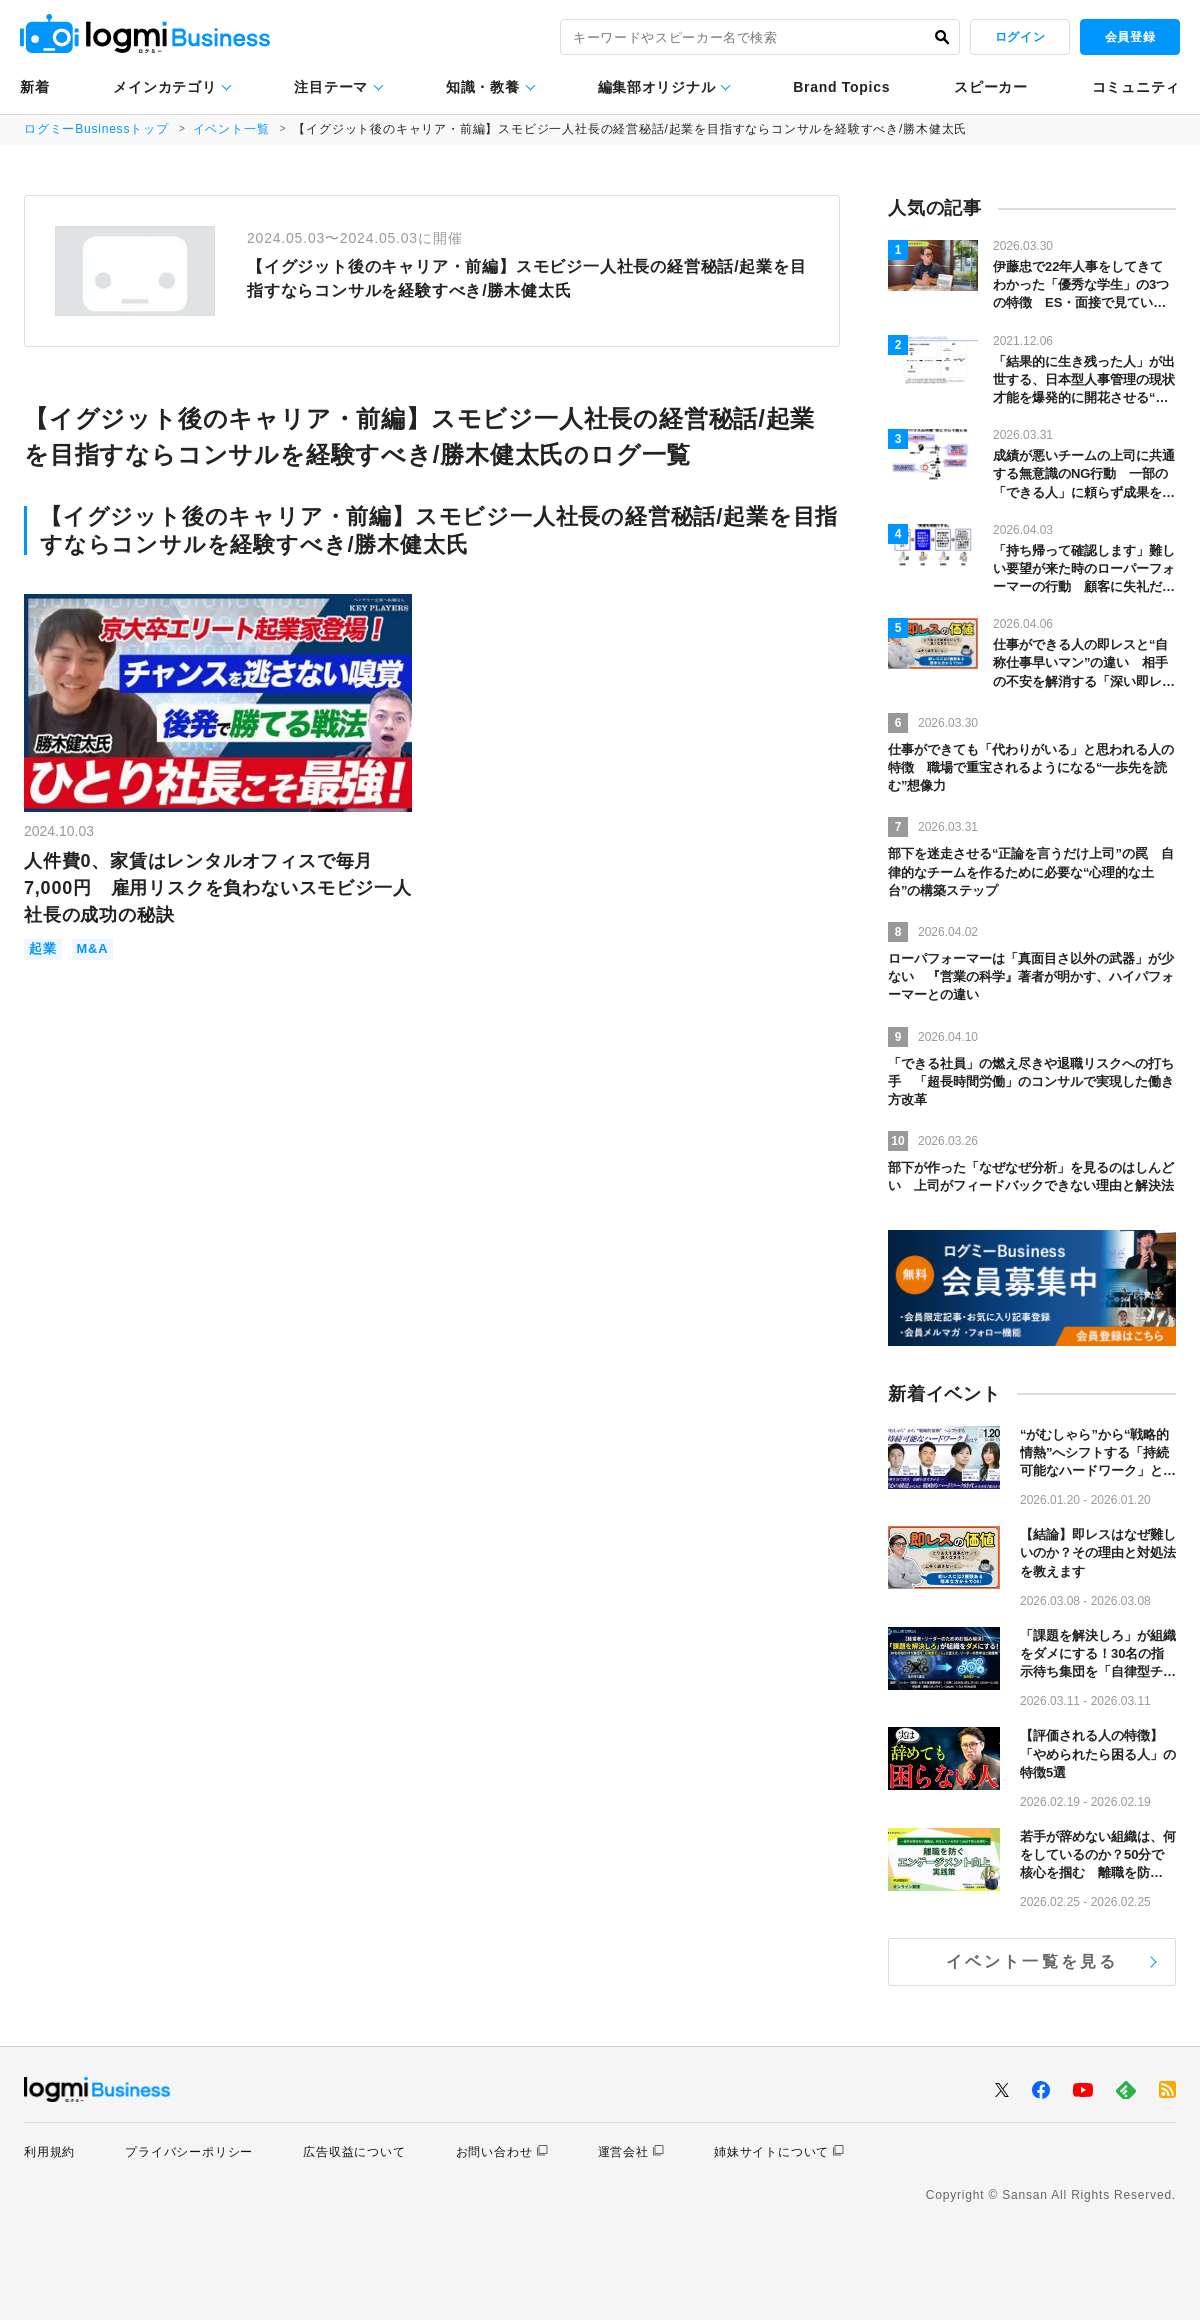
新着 (34, 87)
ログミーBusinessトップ (96, 129)
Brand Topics (841, 87)
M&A (93, 949)
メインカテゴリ (164, 87)
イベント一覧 (231, 129)
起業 (43, 949)
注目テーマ (331, 87)
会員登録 (1130, 37)
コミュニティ (1136, 87)
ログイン (1020, 37)
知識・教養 (483, 87)
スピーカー (991, 87)
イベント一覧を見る (1032, 1961)
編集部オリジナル (657, 87)
